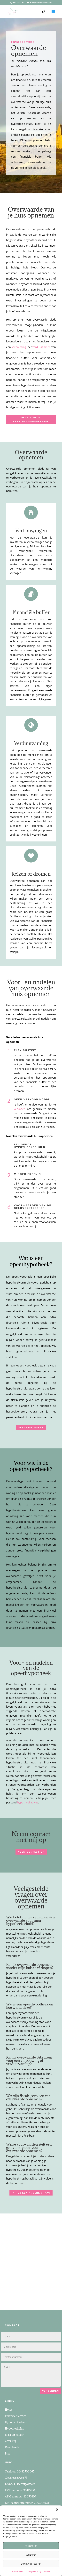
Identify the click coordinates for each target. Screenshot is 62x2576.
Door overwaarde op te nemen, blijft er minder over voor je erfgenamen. (35, 1183)
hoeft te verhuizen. (20, 311)
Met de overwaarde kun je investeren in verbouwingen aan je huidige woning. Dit (31, 542)
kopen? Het (20, 91)
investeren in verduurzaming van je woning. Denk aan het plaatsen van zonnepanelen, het (31, 763)
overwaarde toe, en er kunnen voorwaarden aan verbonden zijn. (35, 1222)
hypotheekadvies (27, 1802)
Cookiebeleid (18, 2571)
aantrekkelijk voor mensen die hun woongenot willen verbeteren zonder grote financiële (31, 1544)
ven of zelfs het (22, 363)
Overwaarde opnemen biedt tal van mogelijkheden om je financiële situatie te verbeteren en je (31, 473)
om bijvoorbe (43, 295)
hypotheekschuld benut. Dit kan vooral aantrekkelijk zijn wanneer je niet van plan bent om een (31, 245)
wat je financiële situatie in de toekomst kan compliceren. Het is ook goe (31, 1767)
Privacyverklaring (33, 2571)
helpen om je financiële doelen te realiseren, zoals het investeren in (35, 1069)
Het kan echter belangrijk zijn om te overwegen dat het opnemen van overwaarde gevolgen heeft (31, 1570)
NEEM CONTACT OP (31, 1851)
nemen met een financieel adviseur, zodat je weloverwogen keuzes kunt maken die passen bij (31, 1616)
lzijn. (16, 952)
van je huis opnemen (35, 229)
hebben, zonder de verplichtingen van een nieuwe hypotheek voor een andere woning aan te (31, 385)
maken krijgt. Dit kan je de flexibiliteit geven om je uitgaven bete (31, 1399)
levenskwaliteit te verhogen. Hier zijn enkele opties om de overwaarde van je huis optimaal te (31, 482)
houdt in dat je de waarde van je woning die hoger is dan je (31, 234)
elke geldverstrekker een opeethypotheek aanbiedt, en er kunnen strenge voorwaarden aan (31, 1780)
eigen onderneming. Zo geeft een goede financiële (31, 690)
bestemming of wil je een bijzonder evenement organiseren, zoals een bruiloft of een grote (31, 907)
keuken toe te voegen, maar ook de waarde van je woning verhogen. (31, 568)
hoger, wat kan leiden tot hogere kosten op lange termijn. (35, 1161)
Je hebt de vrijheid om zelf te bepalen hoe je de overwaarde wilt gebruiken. (35, 1060)
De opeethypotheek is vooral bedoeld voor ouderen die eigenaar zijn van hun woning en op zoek (31, 1487)
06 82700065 (18, 2)
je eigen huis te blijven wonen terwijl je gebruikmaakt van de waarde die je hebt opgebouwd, (31, 1339)
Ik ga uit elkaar (14, 2435)
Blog (7, 2453)
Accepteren (31, 2545)
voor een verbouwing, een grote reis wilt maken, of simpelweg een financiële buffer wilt (31, 151)
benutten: (12, 491)
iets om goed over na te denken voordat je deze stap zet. (35, 1192)
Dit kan (37, 1064)
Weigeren (31, 2554)
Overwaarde (13, 229)
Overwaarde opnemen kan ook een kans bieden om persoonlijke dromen (31, 885)
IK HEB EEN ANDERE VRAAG (31, 2192)
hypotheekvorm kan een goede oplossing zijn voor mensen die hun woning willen (31, 1515)
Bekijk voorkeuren (31, 2563)
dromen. (19, 1091)
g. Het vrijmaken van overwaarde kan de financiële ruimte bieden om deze (31, 921)
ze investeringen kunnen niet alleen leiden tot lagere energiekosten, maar (31, 790)
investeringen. (38, 834)
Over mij (10, 2441)
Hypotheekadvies (15, 2422)
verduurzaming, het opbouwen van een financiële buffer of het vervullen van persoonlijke (35, 1082)
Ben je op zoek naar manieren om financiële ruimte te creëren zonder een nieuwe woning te (31, 80)
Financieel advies (15, 2416)
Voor (15, 1662)
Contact (46, 2571)
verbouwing (19, 347)
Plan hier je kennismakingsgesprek (31, 419)
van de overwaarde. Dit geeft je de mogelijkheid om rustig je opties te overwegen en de (35, 1118)
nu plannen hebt (39, 140)
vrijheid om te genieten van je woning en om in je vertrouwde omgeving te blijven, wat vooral (31, 1724)
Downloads (12, 2447)
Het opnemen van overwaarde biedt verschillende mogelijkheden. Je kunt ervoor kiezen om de (31, 325)
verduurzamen (41, 347)
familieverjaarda (20, 916)
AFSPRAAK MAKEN (31, 1427)
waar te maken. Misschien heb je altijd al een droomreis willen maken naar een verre (31, 894)
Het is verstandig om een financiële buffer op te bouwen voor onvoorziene (31, 623)
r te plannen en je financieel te (34, 1406)
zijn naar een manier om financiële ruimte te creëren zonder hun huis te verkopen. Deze (31, 1498)
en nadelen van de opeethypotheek (32, 1668)
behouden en (32, 1522)
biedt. (34, 267)
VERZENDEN (50, 2391)
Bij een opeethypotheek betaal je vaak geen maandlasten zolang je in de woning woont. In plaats (31, 1371)
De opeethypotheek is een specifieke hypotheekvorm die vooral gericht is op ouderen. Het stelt (31, 1282)
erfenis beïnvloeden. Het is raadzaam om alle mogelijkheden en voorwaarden (31, 1599)
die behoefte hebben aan (27, 1317)
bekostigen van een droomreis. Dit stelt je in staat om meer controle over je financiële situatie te (31, 369)
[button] (57, 2509)
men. (21, 655)
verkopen (19, 1109)
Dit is (34, 1188)
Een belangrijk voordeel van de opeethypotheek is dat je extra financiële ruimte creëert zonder (31, 1689)
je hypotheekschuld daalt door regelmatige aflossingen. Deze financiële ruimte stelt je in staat (31, 289)
